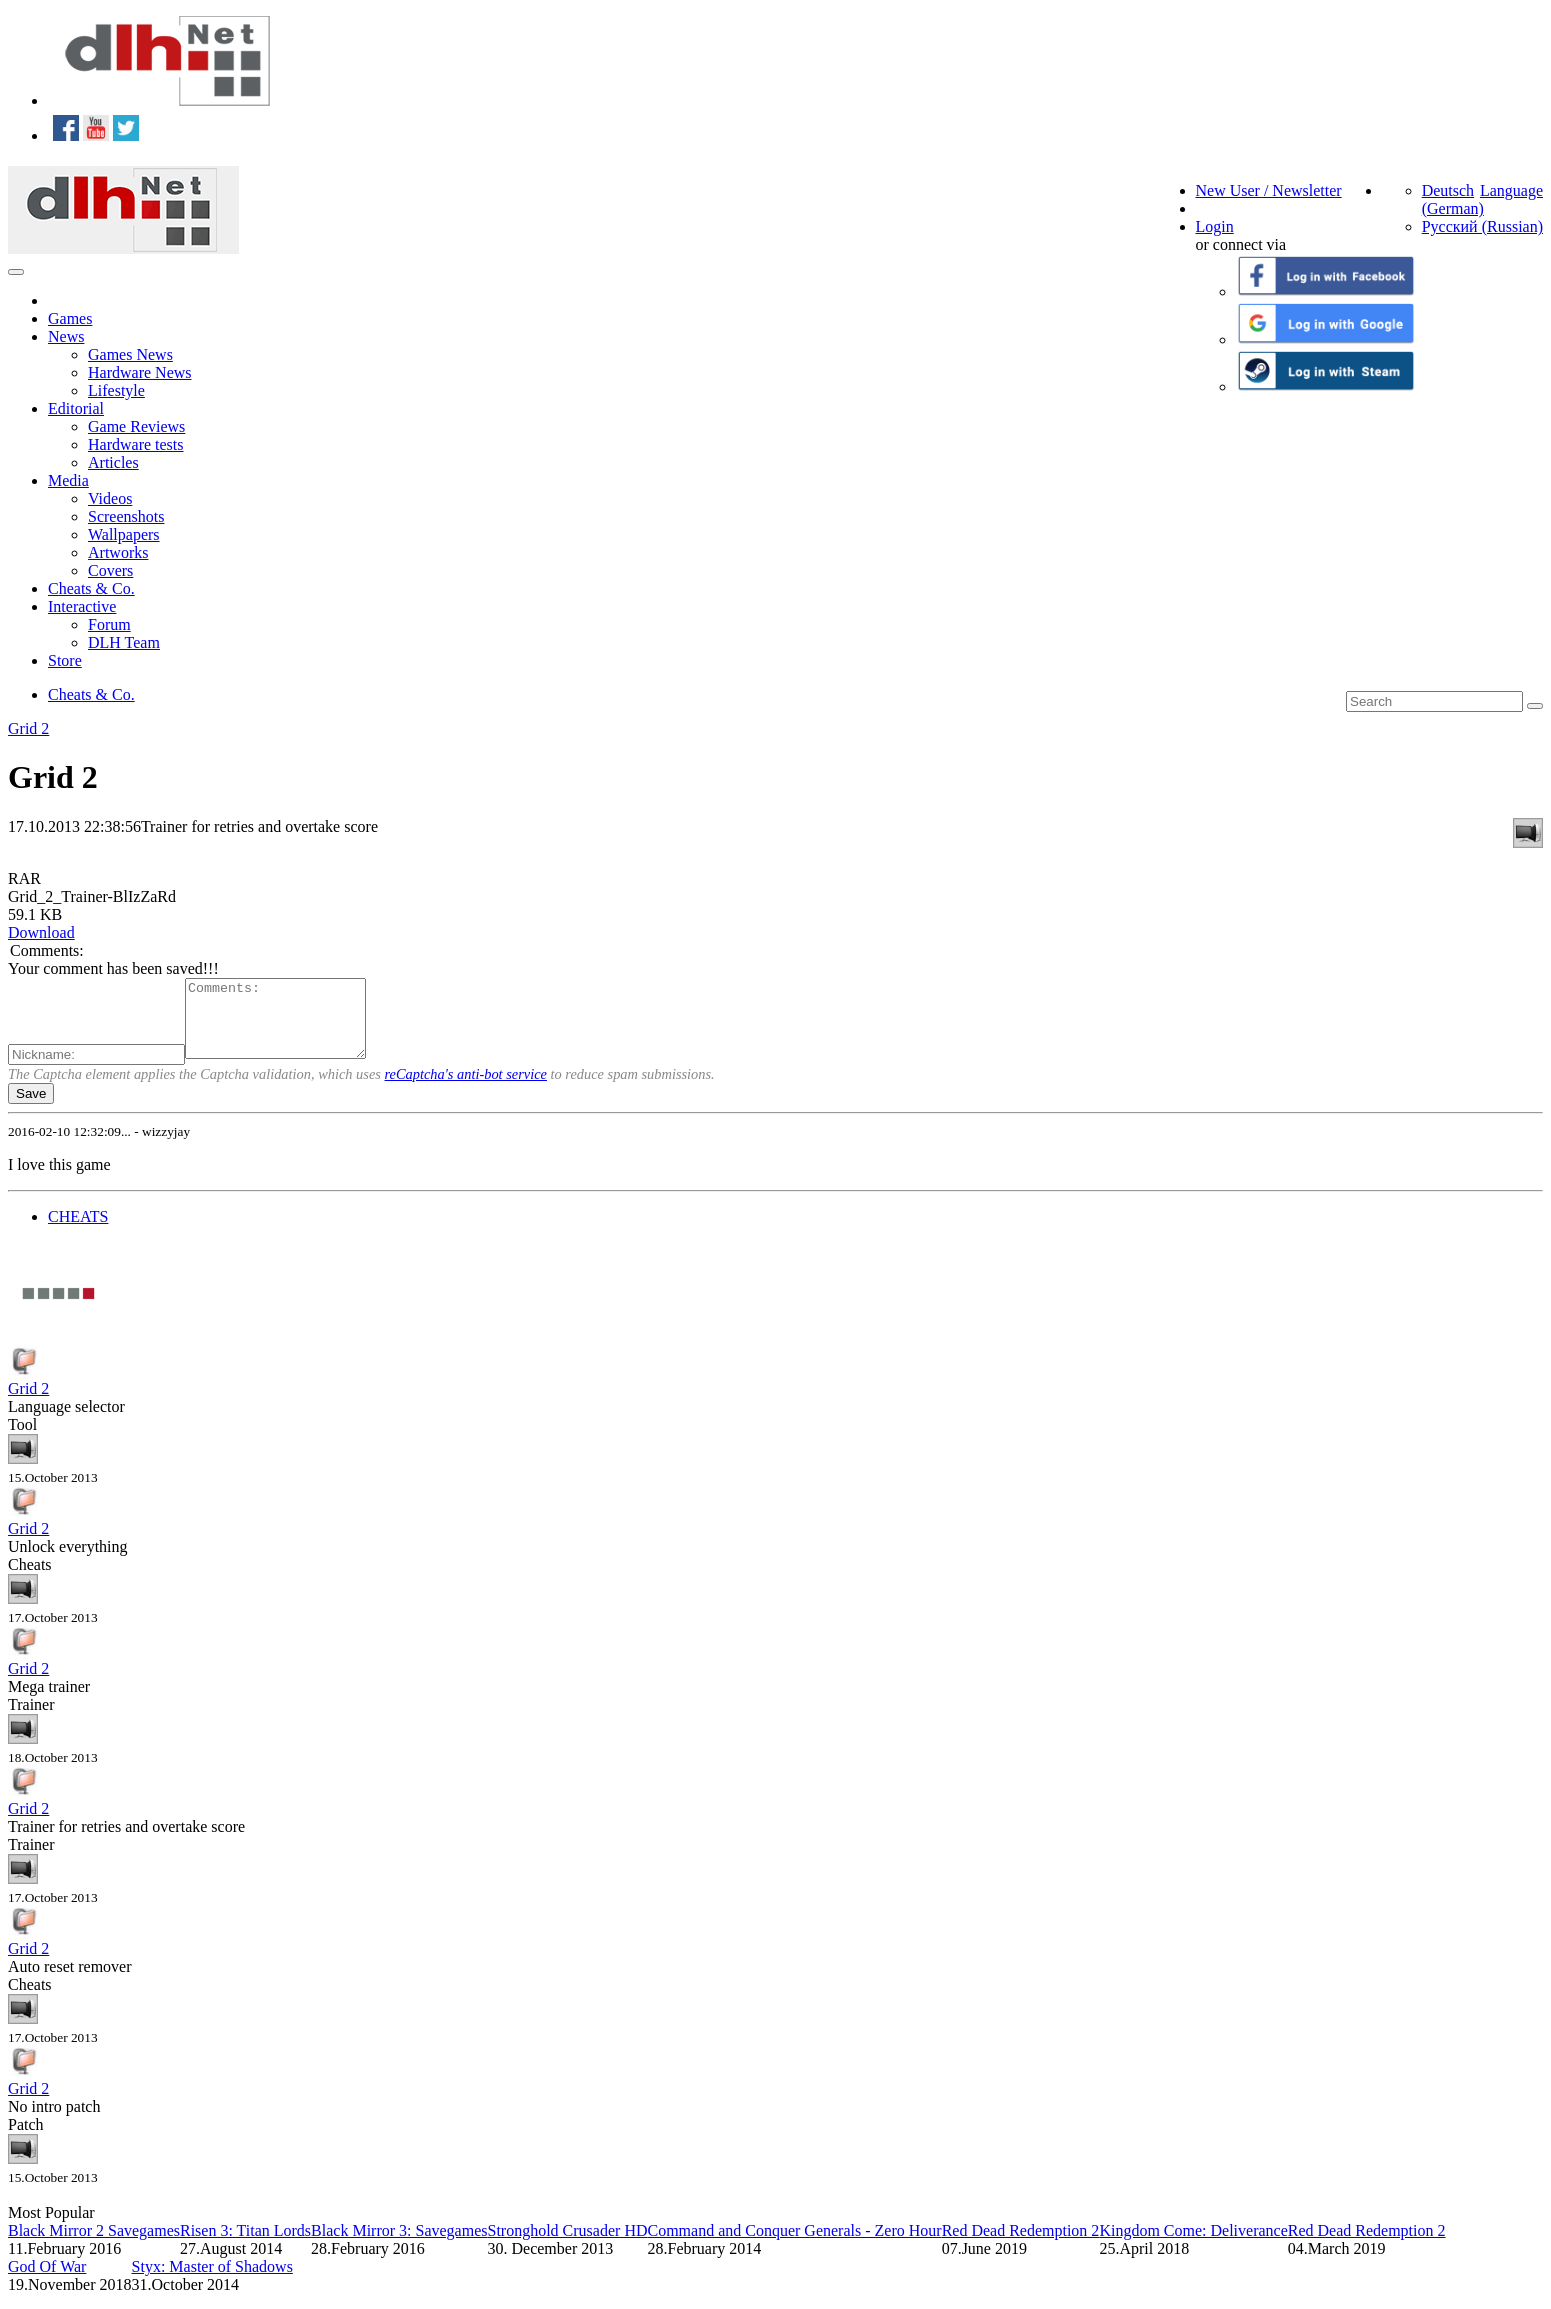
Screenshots (126, 516)
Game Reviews (136, 426)
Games (70, 318)
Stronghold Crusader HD (568, 2245)
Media (68, 480)
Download (41, 932)
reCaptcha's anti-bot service (466, 1089)
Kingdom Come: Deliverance (1193, 2245)
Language (1511, 190)
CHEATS (78, 1231)
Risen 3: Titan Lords (245, 2245)
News (66, 336)
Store (65, 660)
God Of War (47, 2281)
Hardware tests (136, 444)
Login (1215, 226)
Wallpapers (124, 534)
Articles (113, 462)
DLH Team (124, 642)
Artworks (118, 552)
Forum (109, 624)
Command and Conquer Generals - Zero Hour (794, 2245)
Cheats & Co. (91, 588)
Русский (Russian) (1482, 226)
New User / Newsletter (1269, 190)
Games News (130, 354)
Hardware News (140, 372)
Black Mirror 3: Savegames (399, 2245)
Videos (110, 498)
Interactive (82, 606)
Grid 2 (28, 728)
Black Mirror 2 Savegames (94, 2245)
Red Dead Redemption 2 (1021, 2245)
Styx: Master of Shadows (212, 2281)
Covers (110, 570)
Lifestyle (116, 390)
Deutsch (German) (1453, 199)
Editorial (76, 408)
